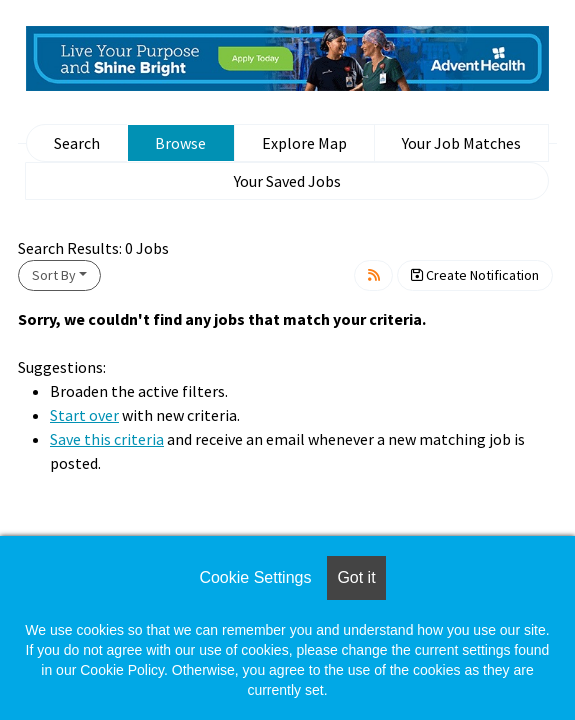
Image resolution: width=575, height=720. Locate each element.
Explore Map (304, 143)
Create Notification (475, 275)
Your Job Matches (461, 143)
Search (77, 143)
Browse (180, 143)
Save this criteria (107, 439)
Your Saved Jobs (287, 181)
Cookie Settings (255, 577)
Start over (84, 415)
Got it (356, 577)
